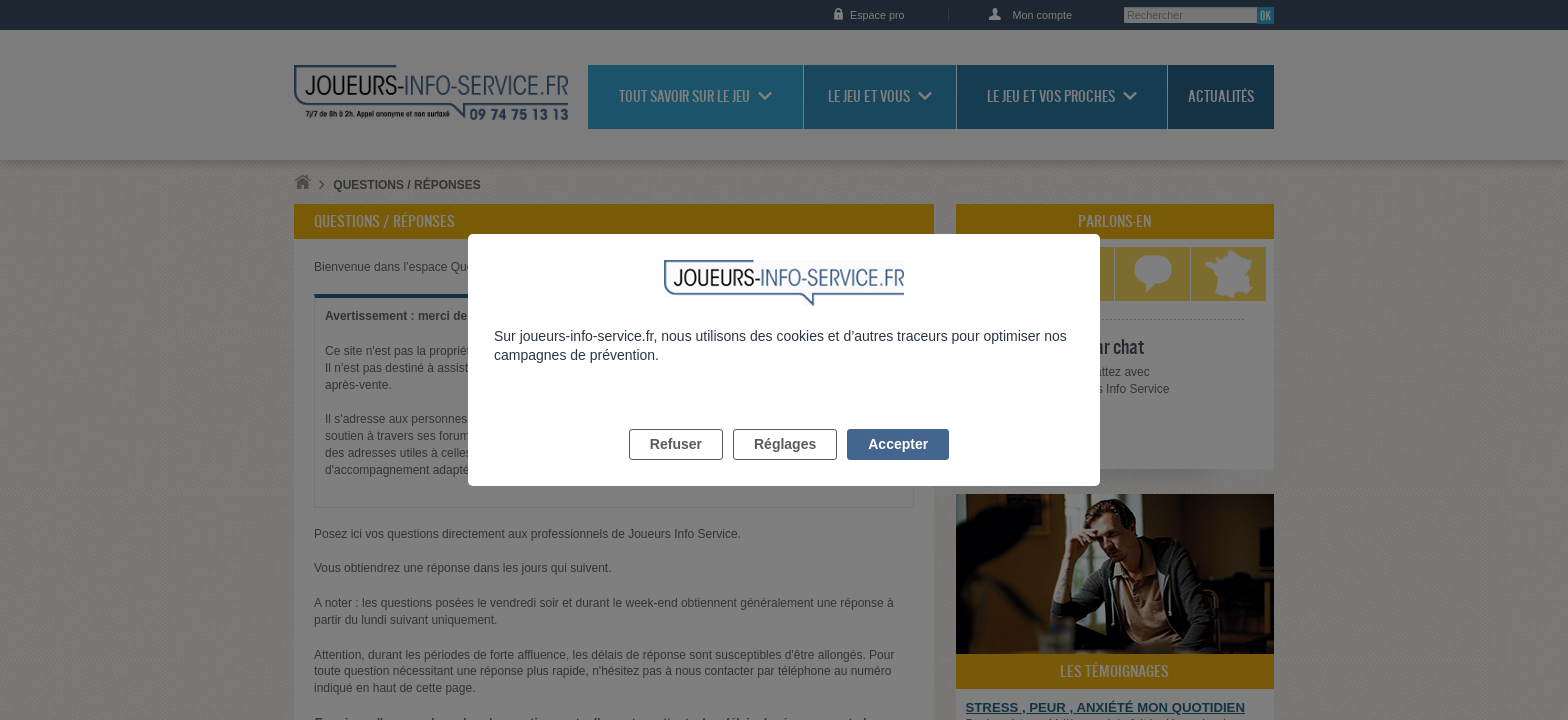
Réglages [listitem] (785, 467)
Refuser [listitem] (676, 467)
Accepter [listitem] (898, 467)
